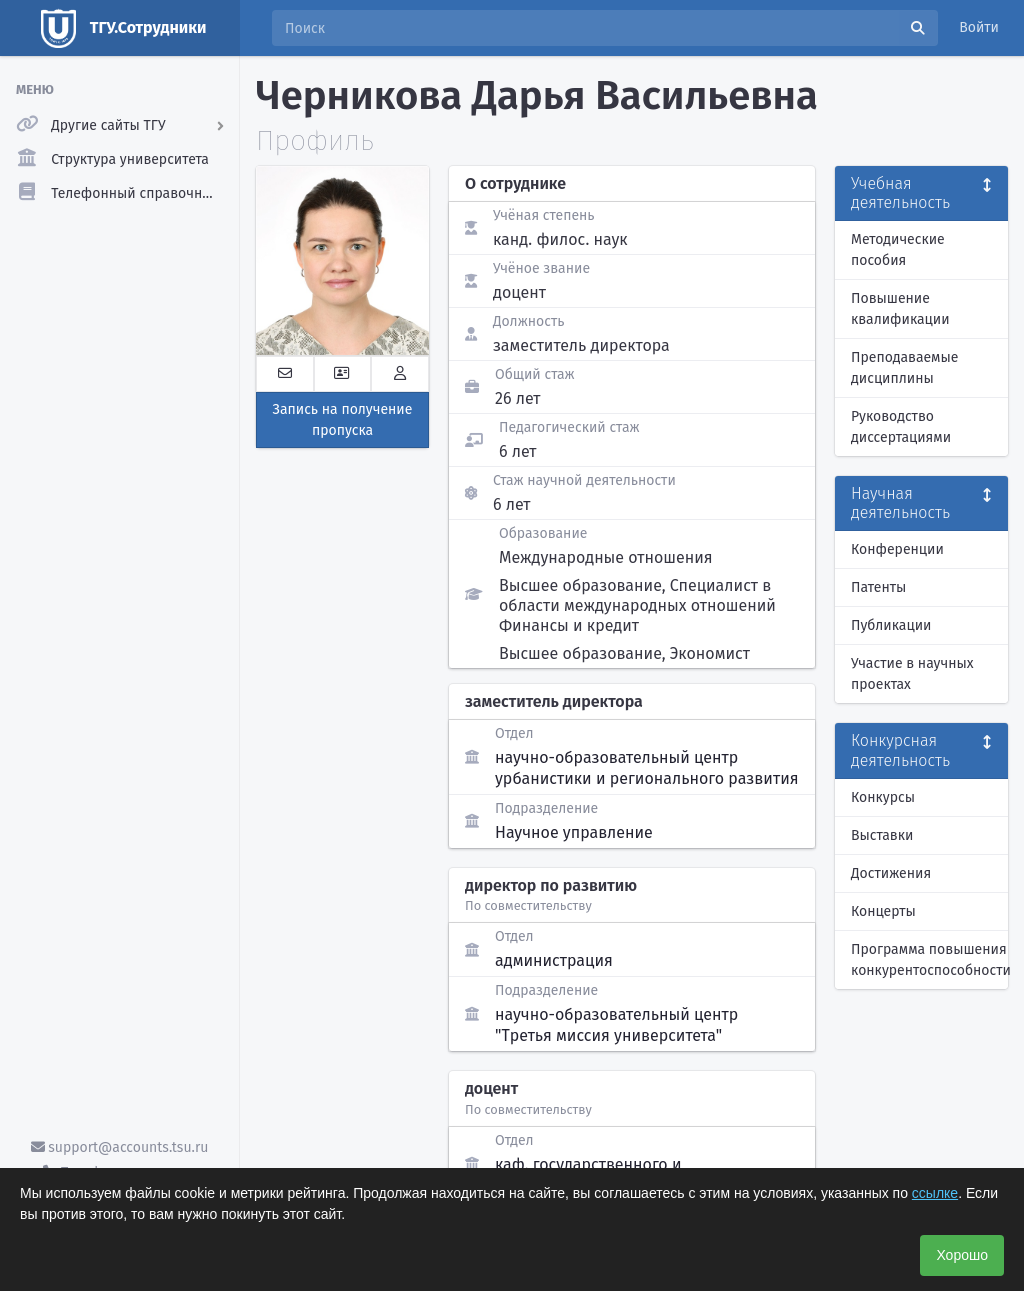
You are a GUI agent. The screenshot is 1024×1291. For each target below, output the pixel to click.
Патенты (878, 587)
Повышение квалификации (900, 309)
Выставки (882, 835)
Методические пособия (898, 250)
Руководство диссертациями (901, 427)
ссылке (935, 1193)
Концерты (883, 911)
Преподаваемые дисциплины (904, 368)
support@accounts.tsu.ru (120, 1147)
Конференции (897, 549)
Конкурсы (883, 797)
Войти (979, 27)
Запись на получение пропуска (343, 420)
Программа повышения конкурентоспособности (929, 960)
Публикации (891, 625)
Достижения (891, 873)
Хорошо (962, 1255)
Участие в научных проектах (912, 674)
